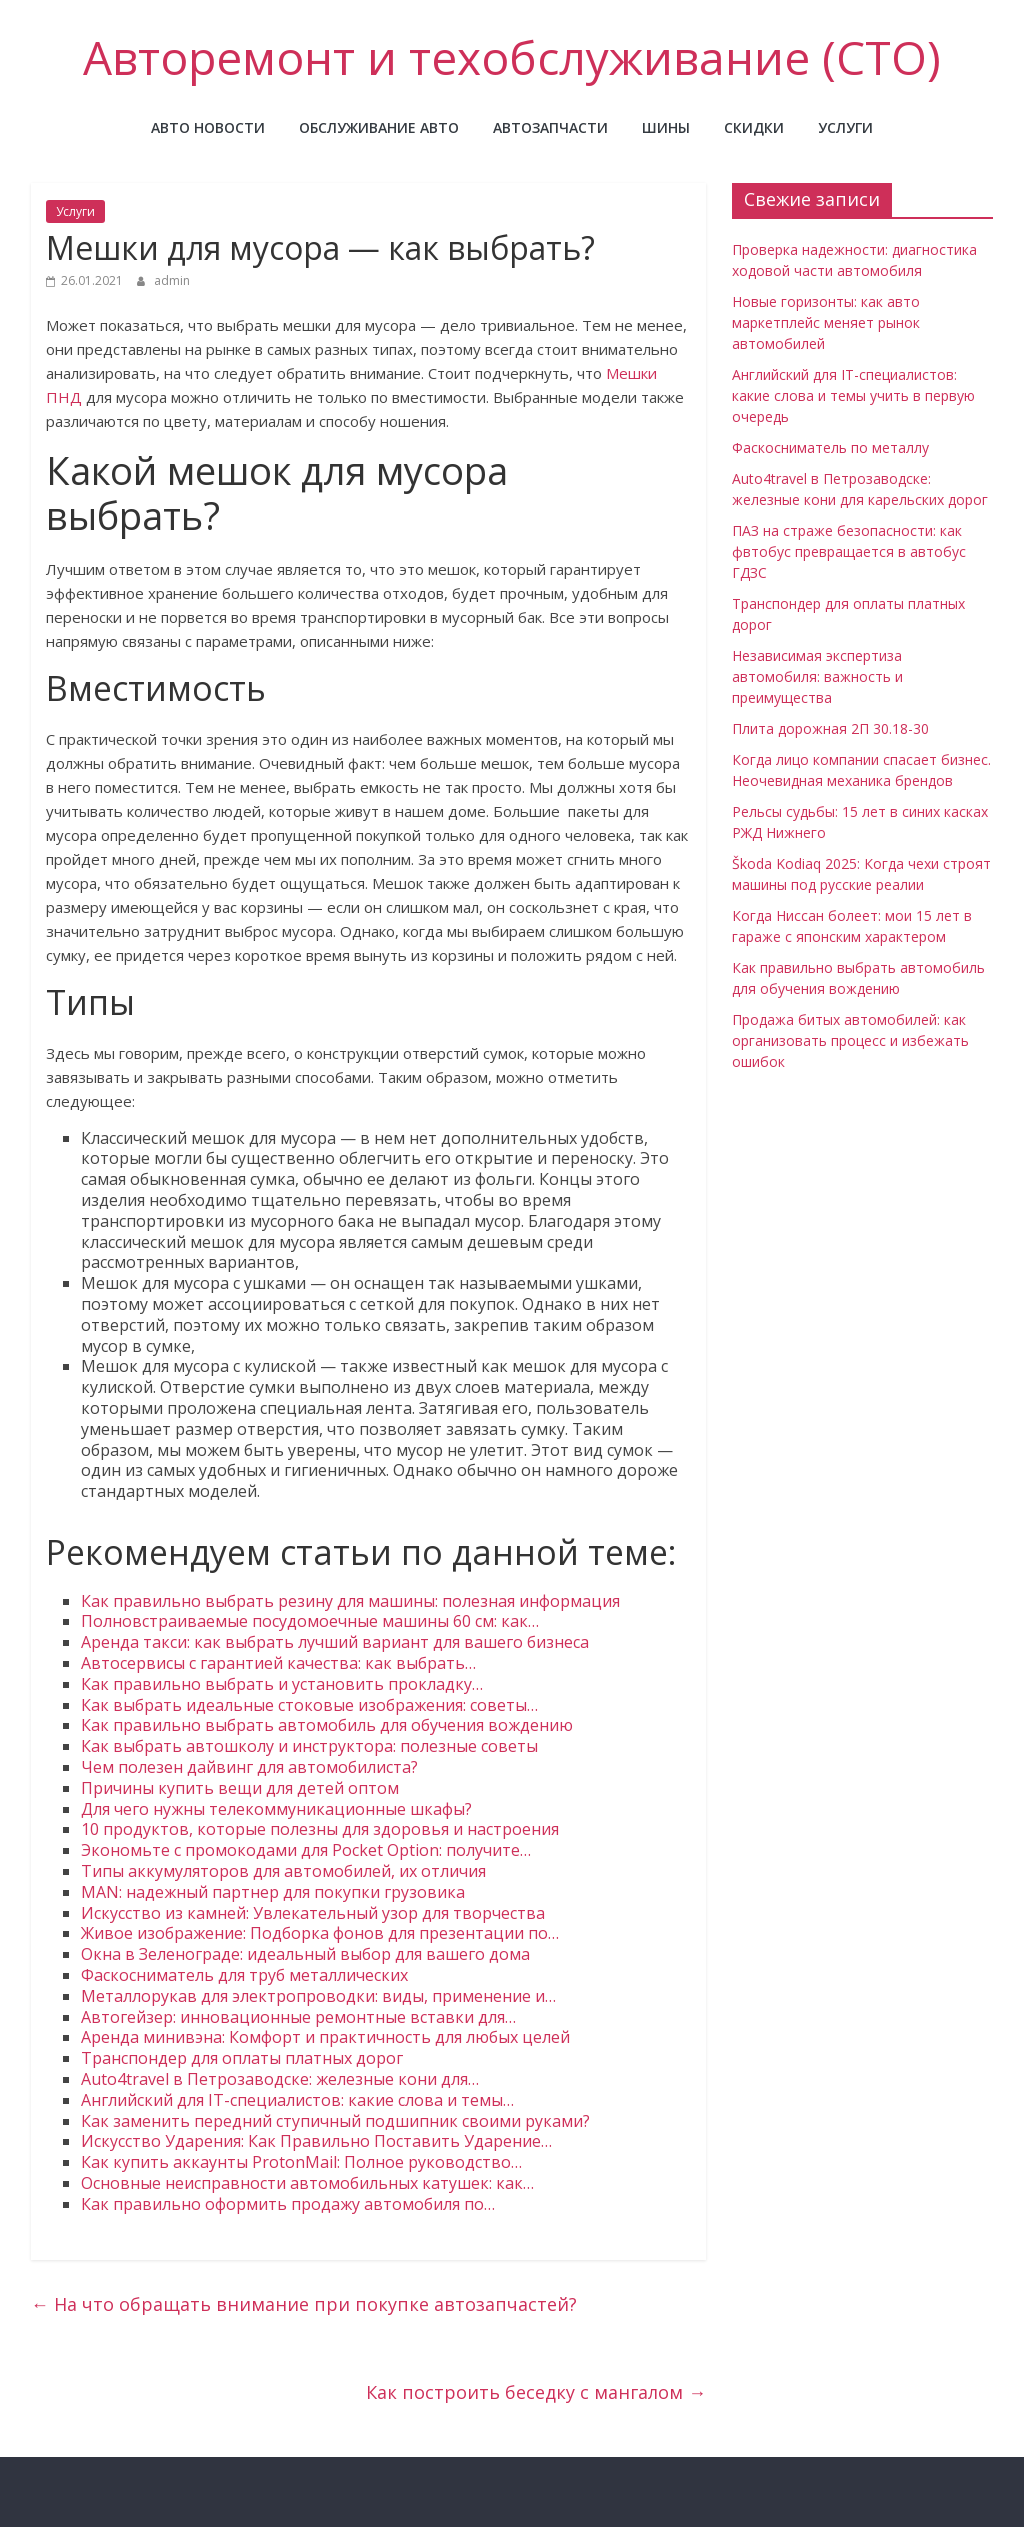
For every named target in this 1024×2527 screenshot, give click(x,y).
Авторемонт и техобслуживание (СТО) (512, 57)
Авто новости (208, 127)
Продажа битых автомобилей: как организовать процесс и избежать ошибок (850, 1040)
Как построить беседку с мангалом (536, 2392)
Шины (666, 127)
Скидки (754, 127)
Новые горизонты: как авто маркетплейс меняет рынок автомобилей (826, 322)
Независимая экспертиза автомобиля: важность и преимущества (817, 676)
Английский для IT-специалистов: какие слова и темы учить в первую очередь (853, 395)
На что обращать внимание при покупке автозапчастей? (304, 2304)
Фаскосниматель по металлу (830, 447)
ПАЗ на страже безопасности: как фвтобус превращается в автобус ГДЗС (849, 551)
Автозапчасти (550, 127)
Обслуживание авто (379, 127)
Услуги (845, 127)
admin (172, 280)
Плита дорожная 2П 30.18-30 (830, 728)
